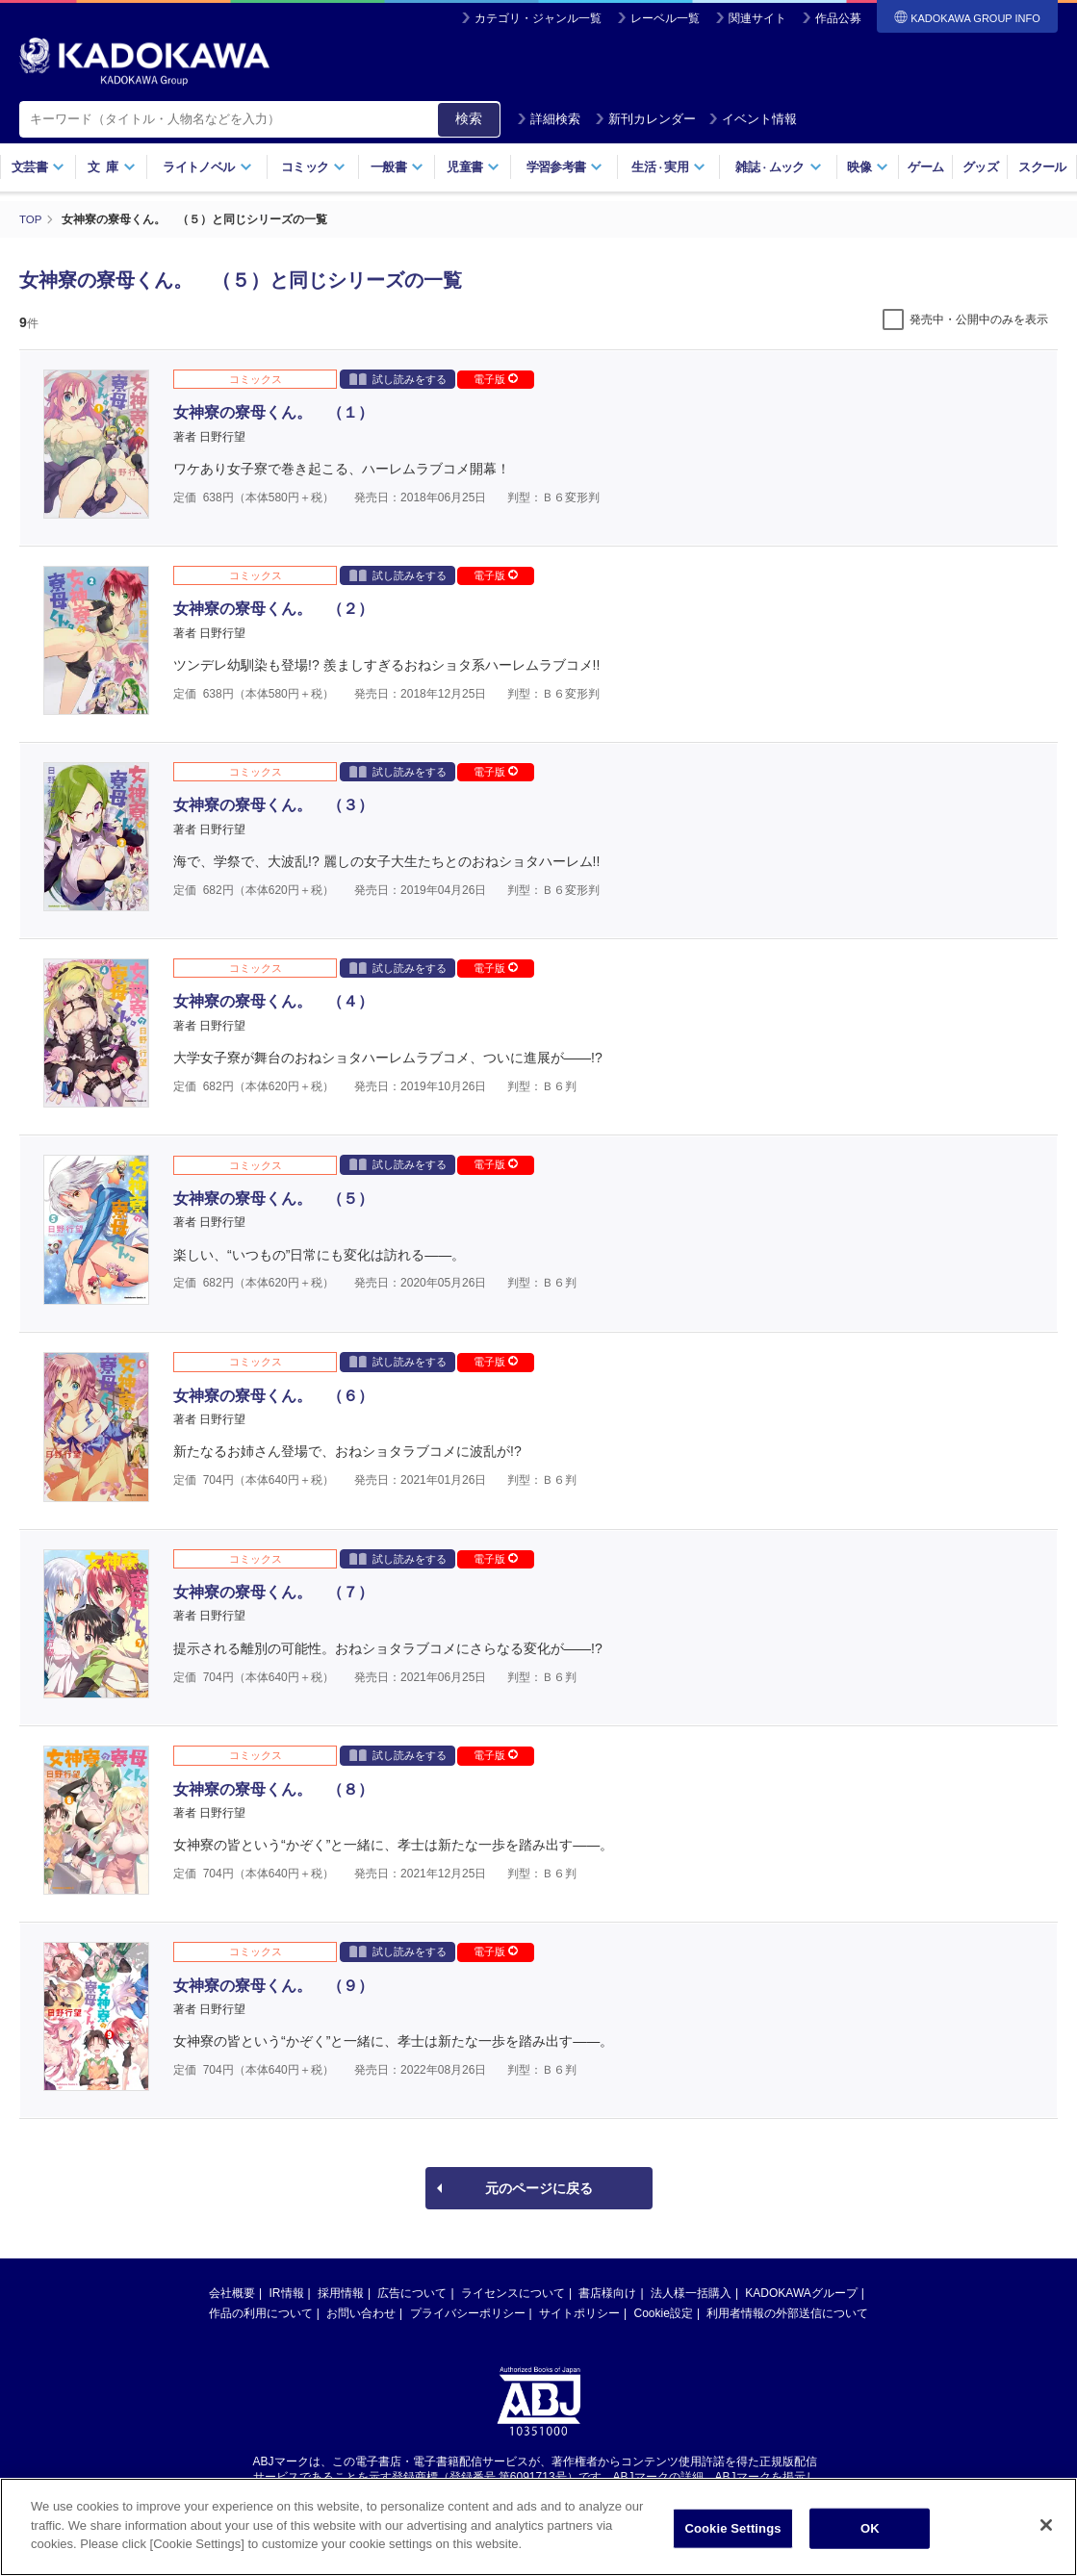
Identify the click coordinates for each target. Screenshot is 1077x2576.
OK (870, 2542)
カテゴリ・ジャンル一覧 (538, 18)
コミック (313, 167)
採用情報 (341, 2292)
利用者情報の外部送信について (787, 2312)
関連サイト (757, 18)
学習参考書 (564, 167)
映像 (867, 167)
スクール (1041, 167)
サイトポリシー (579, 2312)
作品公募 (838, 18)
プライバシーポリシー (468, 2312)
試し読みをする (398, 377)
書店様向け (607, 2292)
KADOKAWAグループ (801, 2292)
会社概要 (232, 2292)
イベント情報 (752, 119)
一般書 (397, 167)
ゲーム (925, 167)
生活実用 (668, 167)
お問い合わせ (361, 2312)
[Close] (1046, 2538)
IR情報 (286, 2292)
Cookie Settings (732, 2542)
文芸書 (38, 167)
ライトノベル (207, 167)
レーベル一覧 (665, 18)
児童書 (473, 167)
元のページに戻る (539, 2187)
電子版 (496, 378)
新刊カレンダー (645, 119)
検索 (468, 118)
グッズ (980, 167)
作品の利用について (261, 2312)
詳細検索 (548, 119)
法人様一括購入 (691, 2292)
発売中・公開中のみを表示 (979, 318)
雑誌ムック (778, 167)
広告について (412, 2292)
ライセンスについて (513, 2292)
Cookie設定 (663, 2312)
